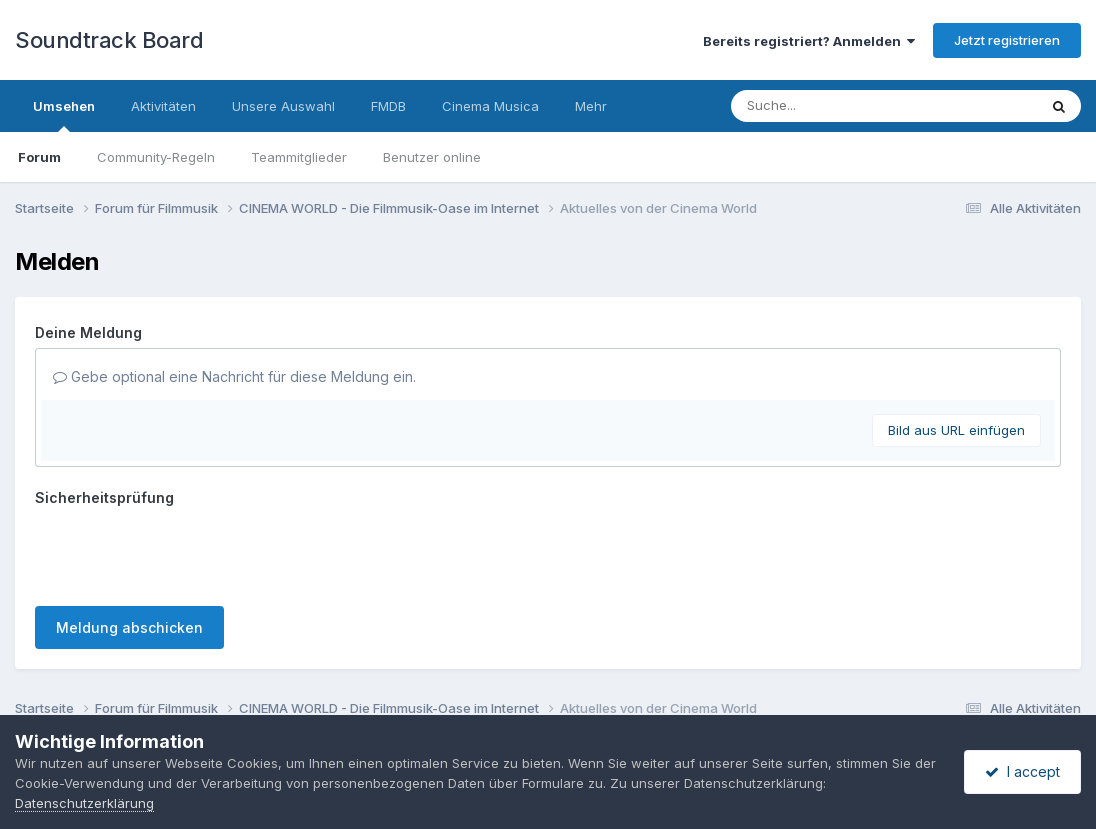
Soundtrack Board (109, 40)
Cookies (630, 695)
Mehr (591, 106)
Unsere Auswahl (283, 106)
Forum (39, 157)
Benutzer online (432, 157)
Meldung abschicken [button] (129, 549)
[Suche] (843, 106)
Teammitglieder (299, 157)
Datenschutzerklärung (511, 695)
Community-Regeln (156, 157)
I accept (1022, 771)
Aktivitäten (163, 106)
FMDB (388, 106)
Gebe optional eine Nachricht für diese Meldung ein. (234, 376)
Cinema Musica (490, 106)
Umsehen (64, 115)
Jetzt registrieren (1007, 40)
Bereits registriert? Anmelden (809, 41)
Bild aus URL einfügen (956, 430)
